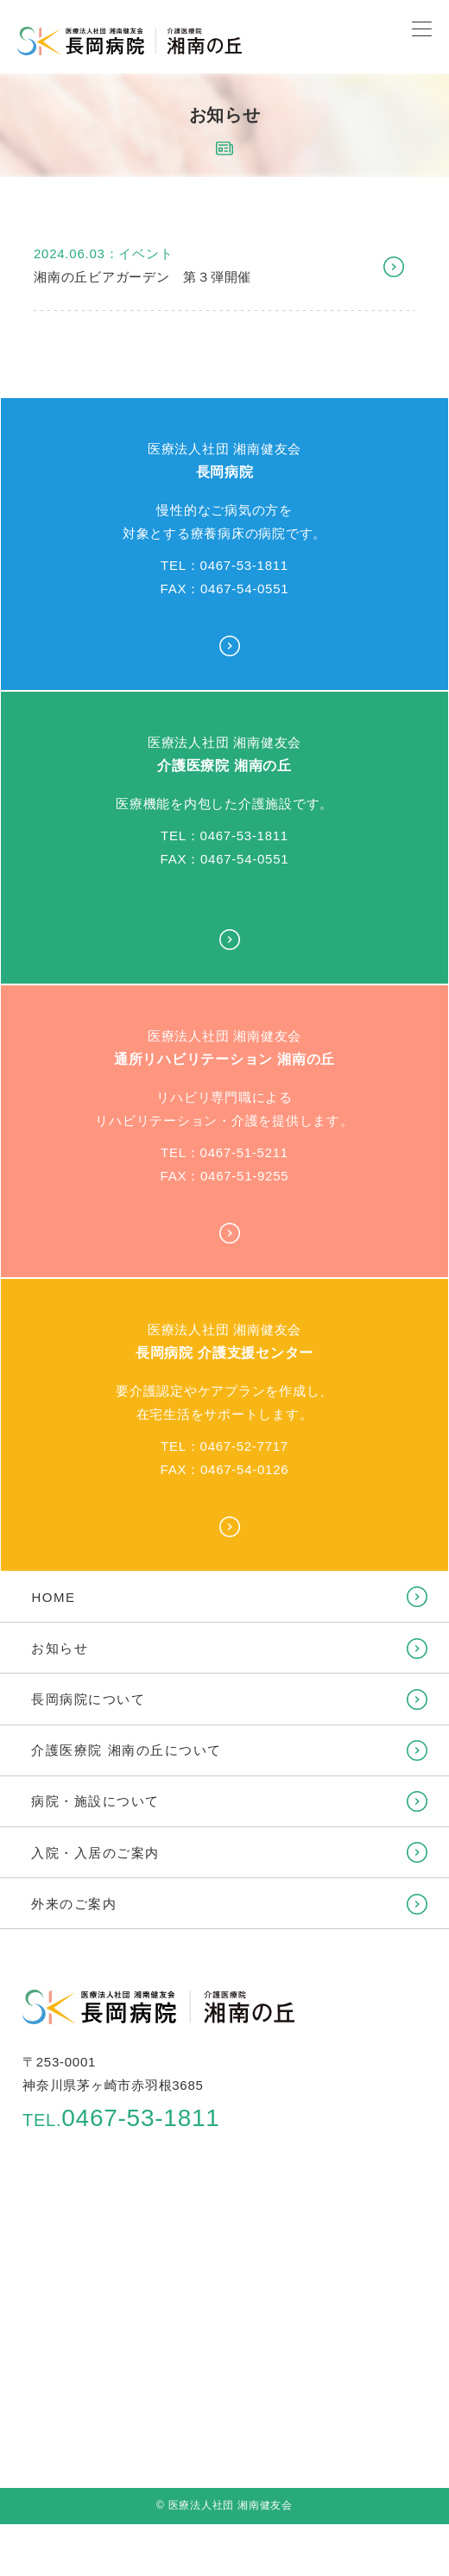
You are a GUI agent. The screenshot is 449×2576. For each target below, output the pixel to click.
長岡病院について (88, 1699)
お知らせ (59, 1648)
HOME (53, 1597)
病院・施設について (95, 1801)
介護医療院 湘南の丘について (126, 1750)
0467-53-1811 (121, 2117)
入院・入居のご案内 (95, 1852)
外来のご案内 (74, 1903)
